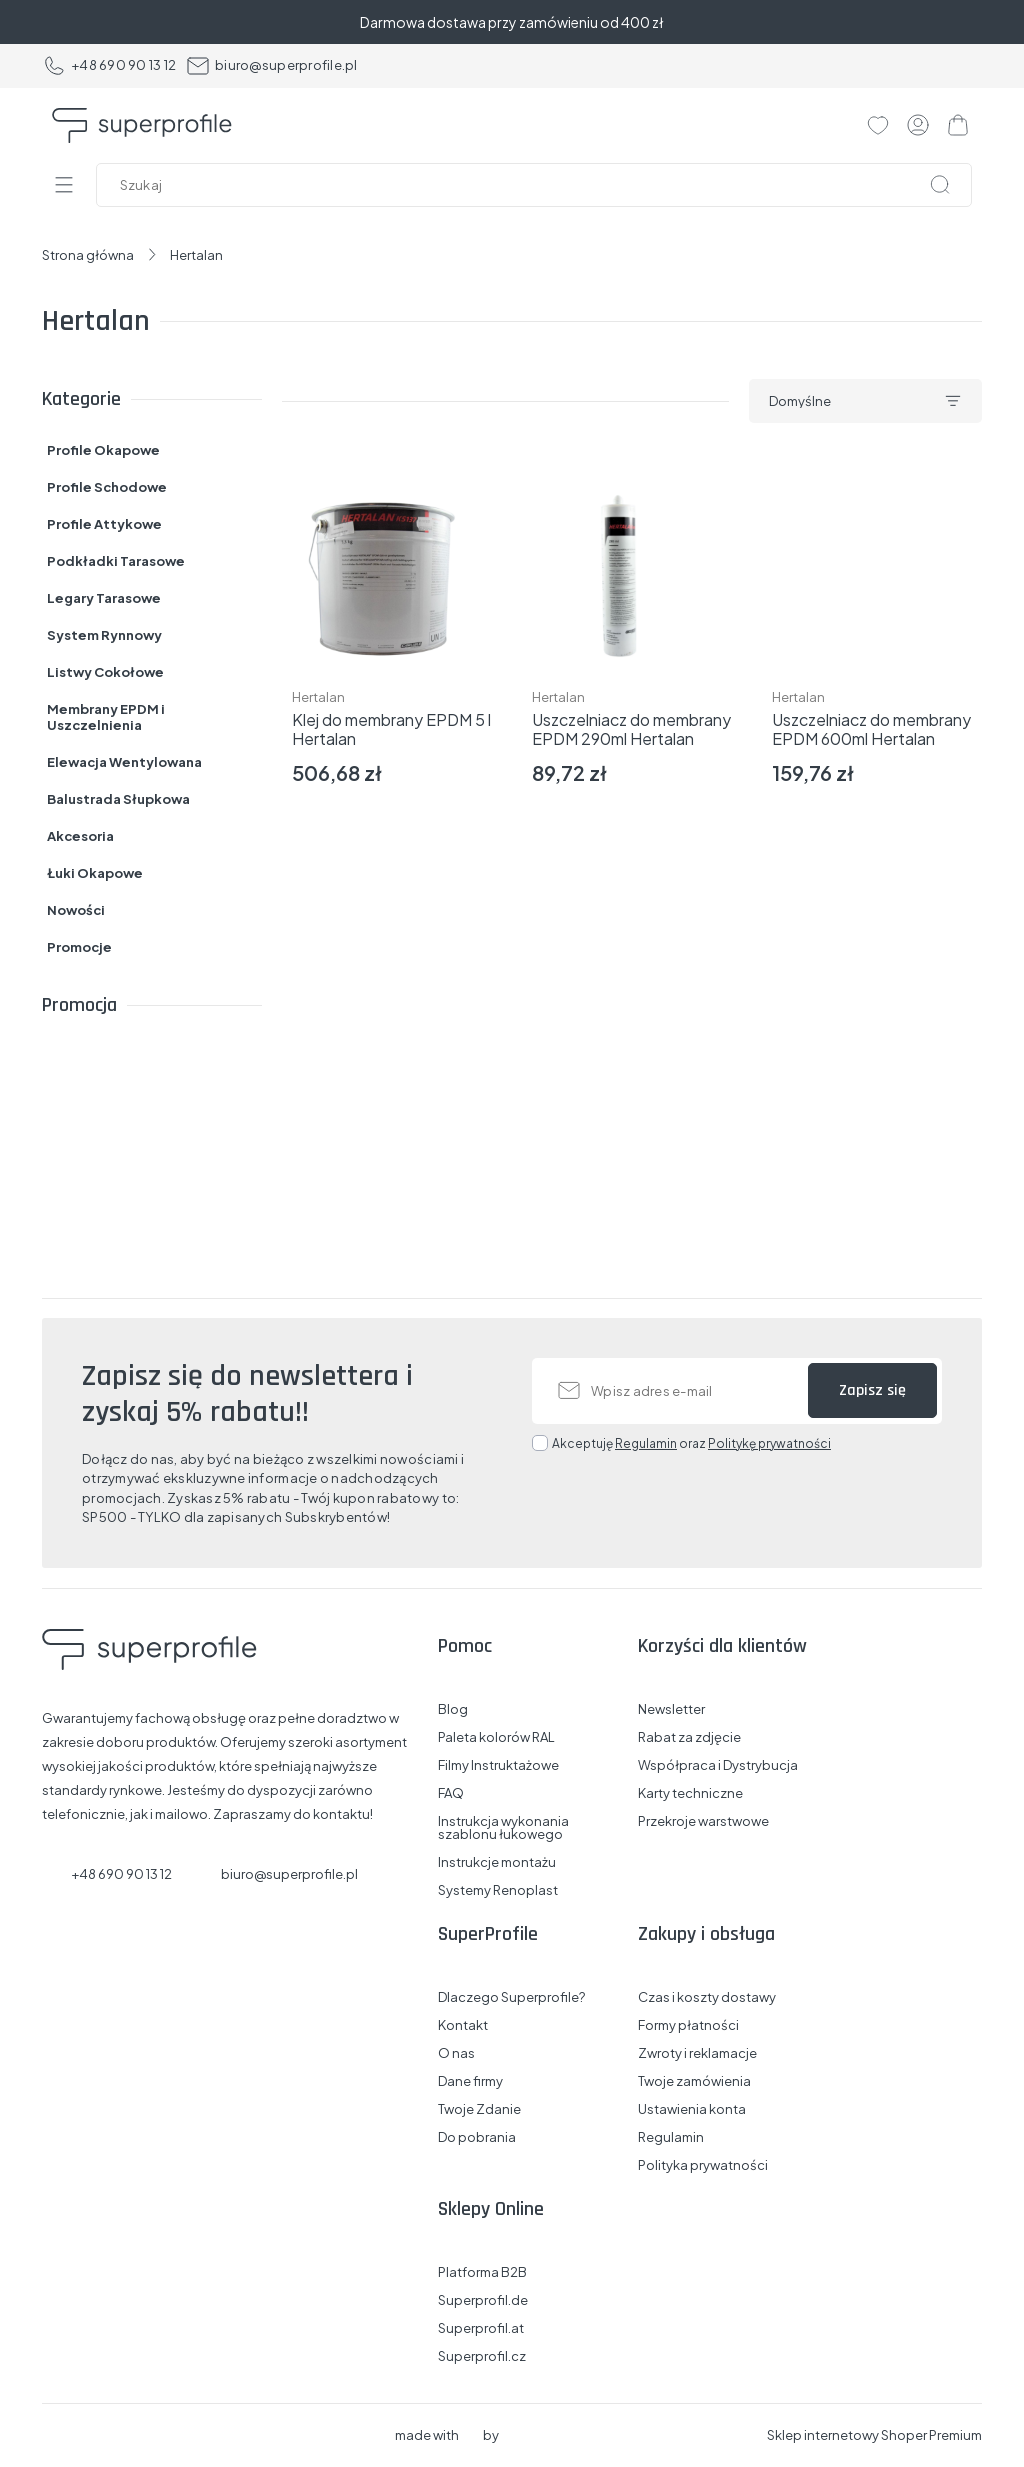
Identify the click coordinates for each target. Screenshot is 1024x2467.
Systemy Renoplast (498, 1890)
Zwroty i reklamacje (697, 2053)
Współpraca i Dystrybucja (718, 1765)
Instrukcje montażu (497, 1862)
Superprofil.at (481, 2328)
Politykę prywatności (769, 1443)
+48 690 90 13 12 (109, 66)
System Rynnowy (104, 635)
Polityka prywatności (703, 2165)
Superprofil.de (483, 2300)
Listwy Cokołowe (105, 672)
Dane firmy (470, 2081)
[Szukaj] (940, 185)
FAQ (451, 1793)
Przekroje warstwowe (703, 1821)
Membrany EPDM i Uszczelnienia (106, 717)
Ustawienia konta (692, 2109)
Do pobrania (477, 2137)
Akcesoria (80, 836)
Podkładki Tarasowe (116, 561)
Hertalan (318, 697)
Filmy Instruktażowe (498, 1765)
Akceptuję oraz (691, 1443)
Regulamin (646, 1443)
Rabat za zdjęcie (689, 1737)
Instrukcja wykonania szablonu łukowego (503, 1828)
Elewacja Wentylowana (124, 762)
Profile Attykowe (104, 524)
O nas (456, 2053)
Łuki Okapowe (95, 873)
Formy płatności (688, 2025)
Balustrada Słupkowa (118, 799)
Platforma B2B (482, 2272)
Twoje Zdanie (479, 2109)
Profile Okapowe (103, 450)
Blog (453, 1709)
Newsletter (671, 1709)
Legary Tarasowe (104, 598)
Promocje (79, 947)
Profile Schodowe (107, 487)
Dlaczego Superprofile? (511, 1997)
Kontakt (463, 2025)
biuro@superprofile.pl (271, 66)
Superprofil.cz (482, 2356)
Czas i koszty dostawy (707, 1997)
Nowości (76, 910)
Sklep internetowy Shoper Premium (874, 2435)
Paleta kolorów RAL (496, 1737)
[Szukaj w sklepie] (538, 185)
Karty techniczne (690, 1793)
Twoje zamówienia (694, 2081)
